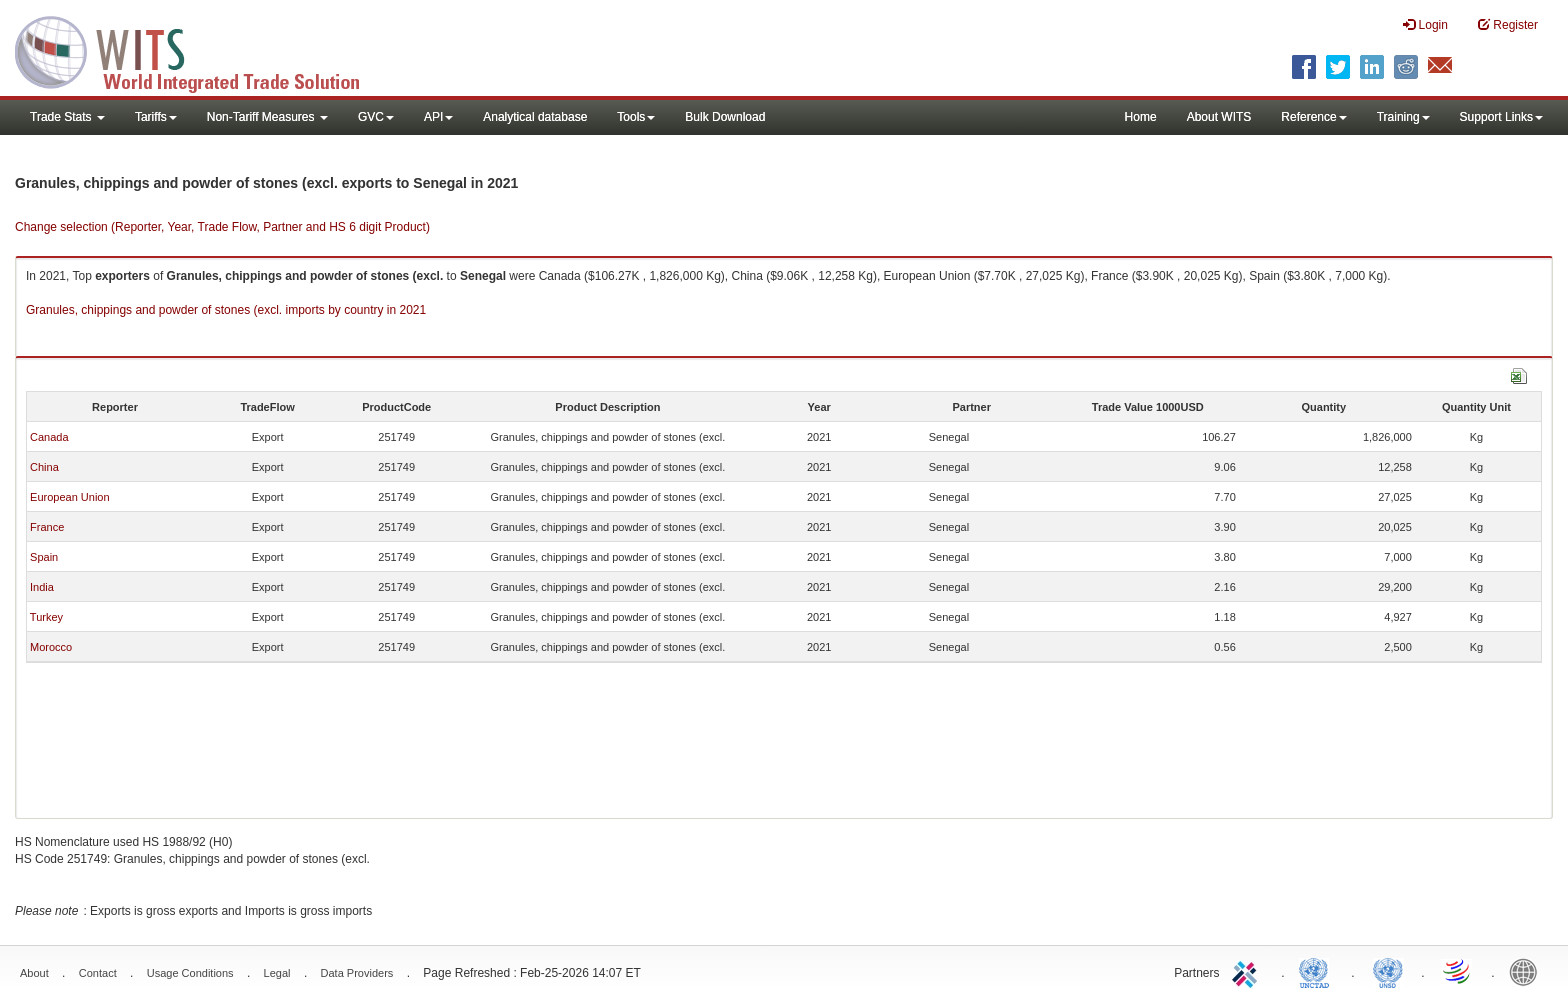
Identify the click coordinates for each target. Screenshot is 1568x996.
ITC (1248, 971)
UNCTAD (1318, 971)
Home (1141, 117)
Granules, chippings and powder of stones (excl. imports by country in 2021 (226, 310)
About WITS (1219, 117)
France (47, 527)
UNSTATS (1388, 971)
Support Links (1501, 117)
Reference (1313, 117)
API (438, 117)
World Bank (1528, 971)
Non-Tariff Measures (267, 117)
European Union (70, 497)
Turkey (46, 617)
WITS (200, 50)
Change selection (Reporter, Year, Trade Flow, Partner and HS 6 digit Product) (222, 227)
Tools (636, 117)
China (44, 467)
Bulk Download (725, 117)
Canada (49, 437)
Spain (44, 557)
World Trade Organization (1458, 971)
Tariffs (156, 117)
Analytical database (535, 117)
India (42, 587)
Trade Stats (67, 117)
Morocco (51, 647)
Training (1403, 117)
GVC (376, 117)
